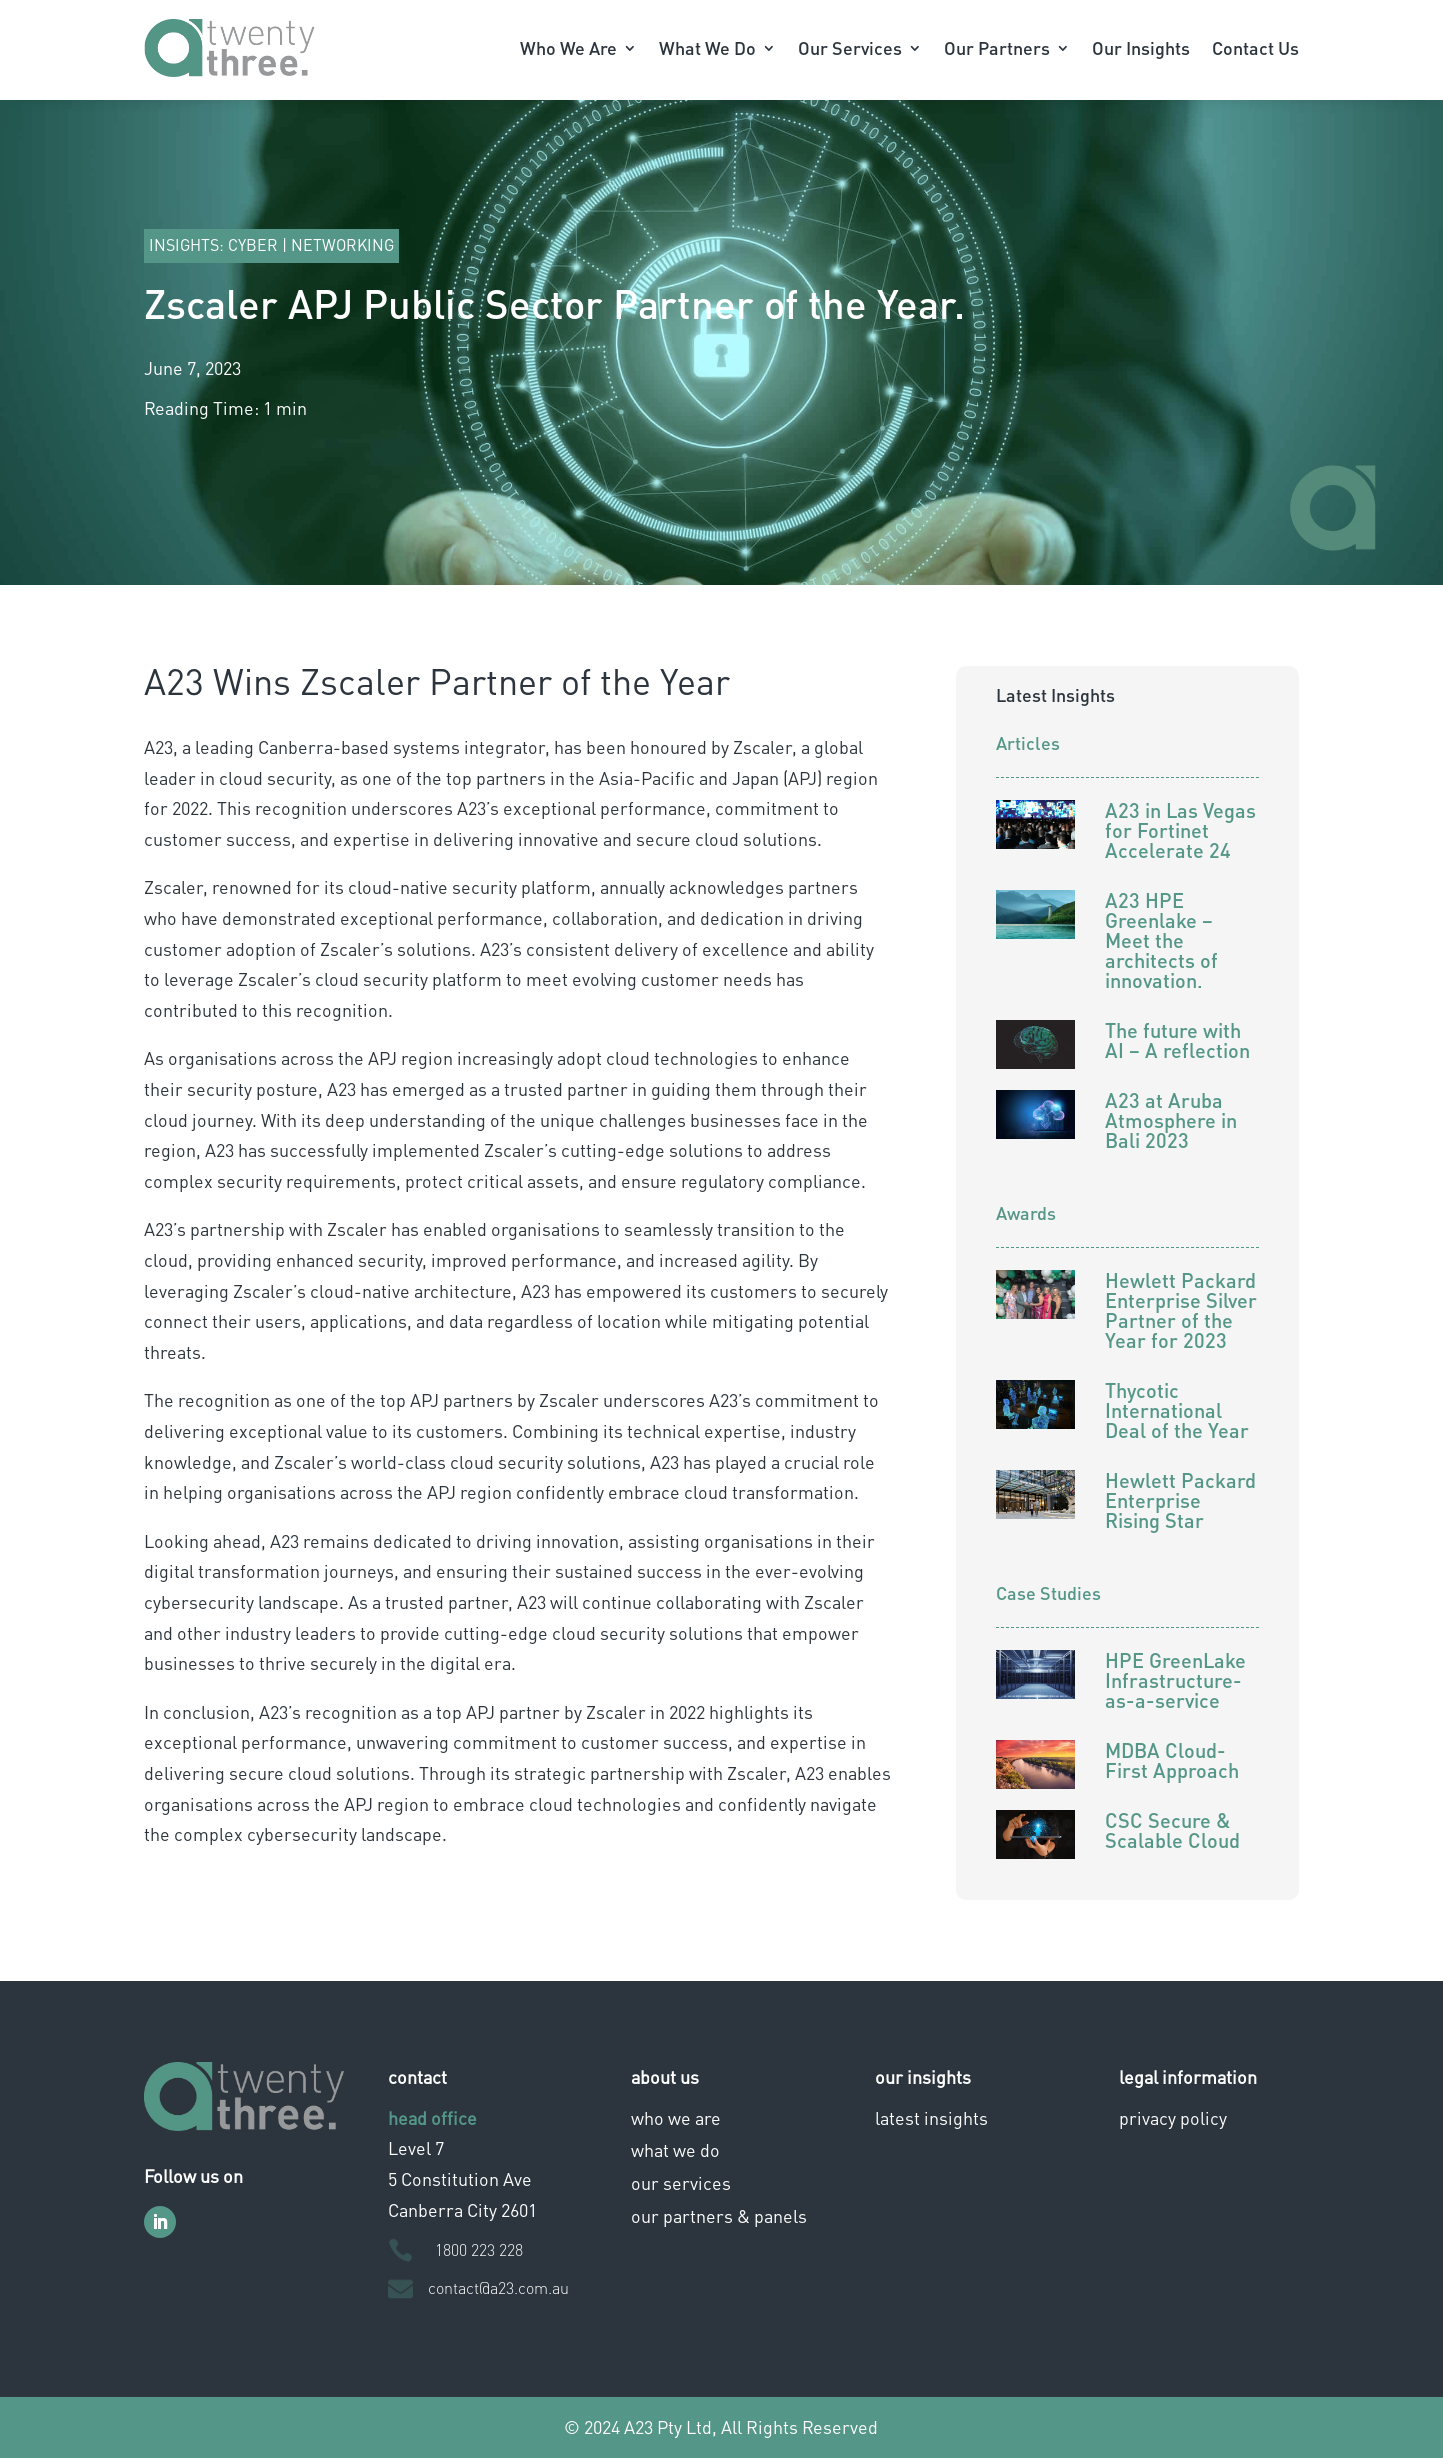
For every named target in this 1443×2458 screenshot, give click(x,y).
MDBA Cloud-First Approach (1172, 1760)
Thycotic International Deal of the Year (1177, 1410)
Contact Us (1255, 47)
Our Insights (1141, 47)
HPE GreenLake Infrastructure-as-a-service (1175, 1680)
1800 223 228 (479, 2249)
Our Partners (997, 47)
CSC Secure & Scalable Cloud (1172, 1830)
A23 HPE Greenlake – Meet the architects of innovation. (1161, 940)
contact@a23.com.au (498, 2287)
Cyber (253, 244)
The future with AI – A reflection (1177, 1040)
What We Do (707, 47)
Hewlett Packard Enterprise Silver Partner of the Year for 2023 (1181, 1310)
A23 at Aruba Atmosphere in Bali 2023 (1171, 1120)
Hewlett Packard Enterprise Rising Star (1180, 1500)
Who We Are (568, 47)
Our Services (850, 47)
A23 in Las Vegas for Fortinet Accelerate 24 (1180, 830)
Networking (342, 244)
